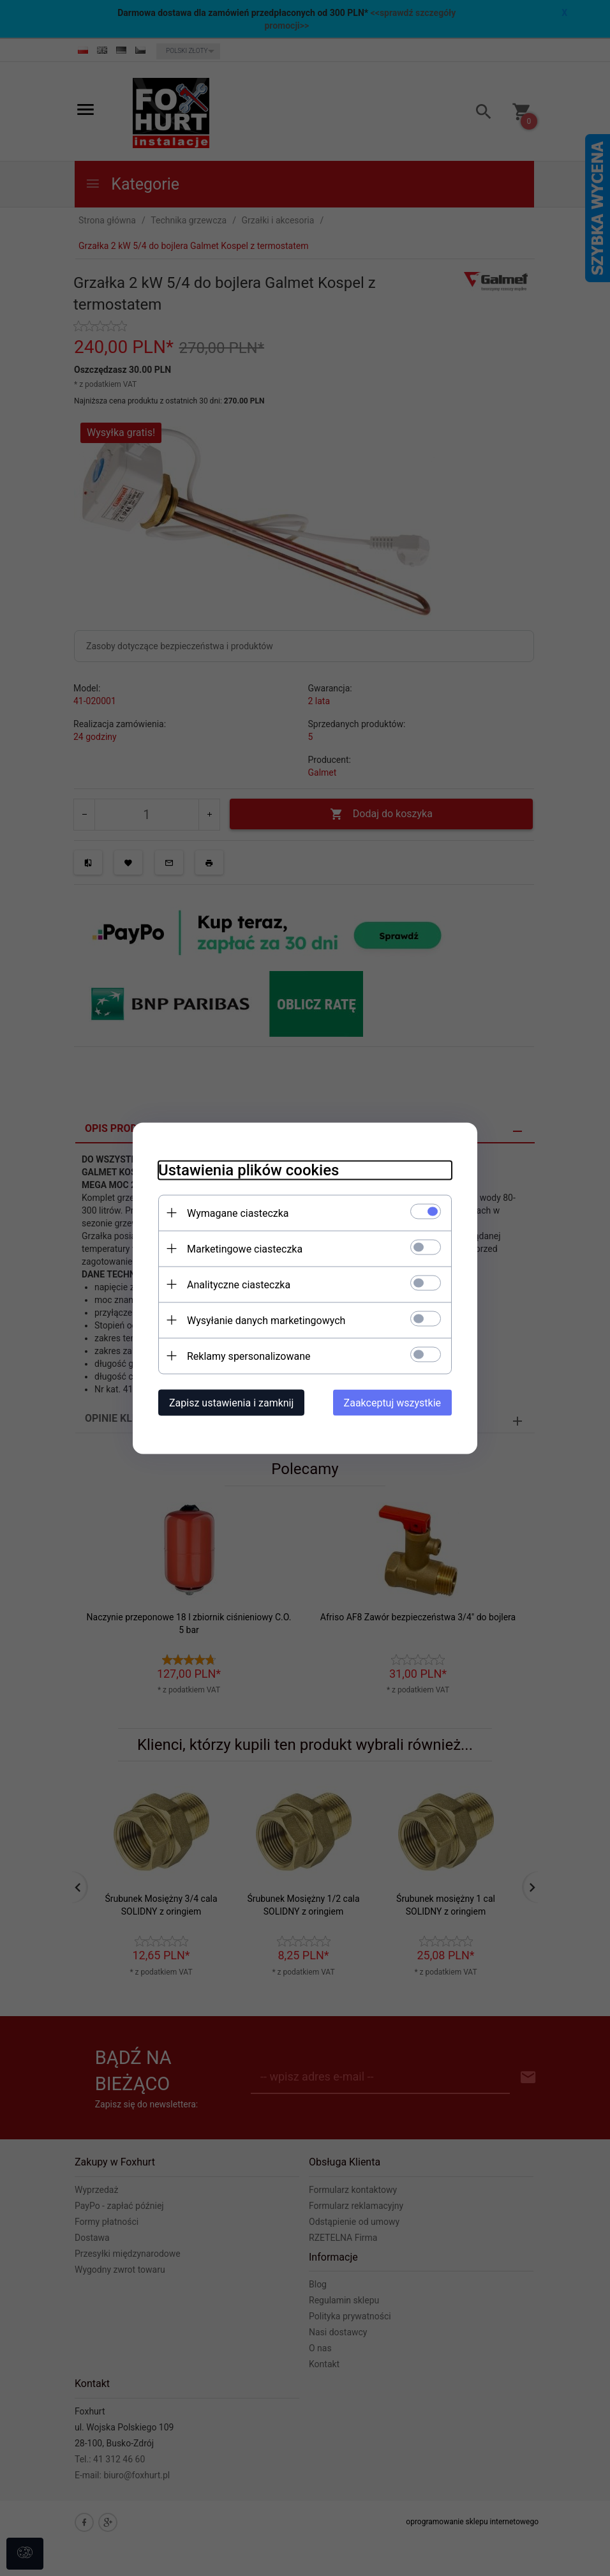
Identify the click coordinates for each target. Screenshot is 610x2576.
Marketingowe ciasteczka (244, 1248)
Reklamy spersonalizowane (248, 1356)
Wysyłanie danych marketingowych (266, 1320)
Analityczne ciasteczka (238, 1284)
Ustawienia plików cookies (248, 1170)
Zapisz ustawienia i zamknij (231, 1402)
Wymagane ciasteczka (238, 1213)
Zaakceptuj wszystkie (392, 1402)
